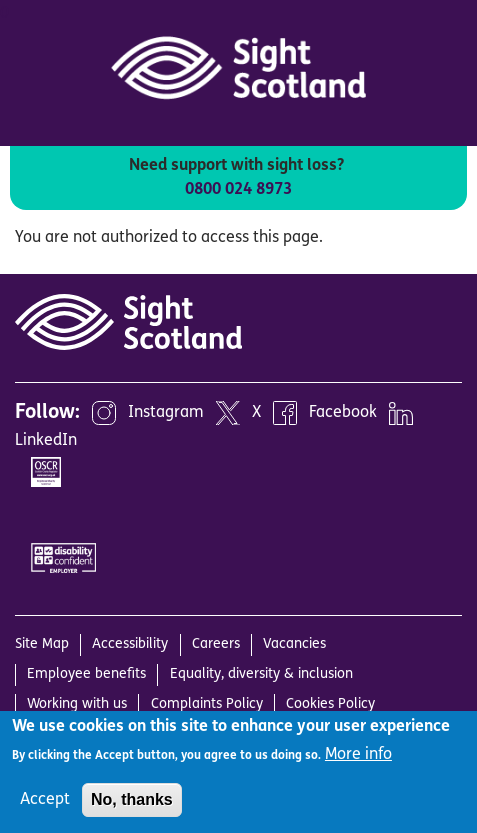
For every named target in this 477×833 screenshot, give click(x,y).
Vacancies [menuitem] (294, 644)
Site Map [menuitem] (42, 644)
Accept (45, 800)
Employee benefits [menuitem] (86, 674)
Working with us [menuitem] (77, 704)
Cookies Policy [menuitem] (330, 704)
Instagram (166, 413)
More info (358, 755)
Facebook (343, 413)
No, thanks (132, 799)
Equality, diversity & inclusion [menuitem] (261, 674)
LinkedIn (46, 441)
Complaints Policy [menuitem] (207, 704)
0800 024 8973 (238, 190)
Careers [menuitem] (216, 644)
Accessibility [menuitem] (130, 644)
